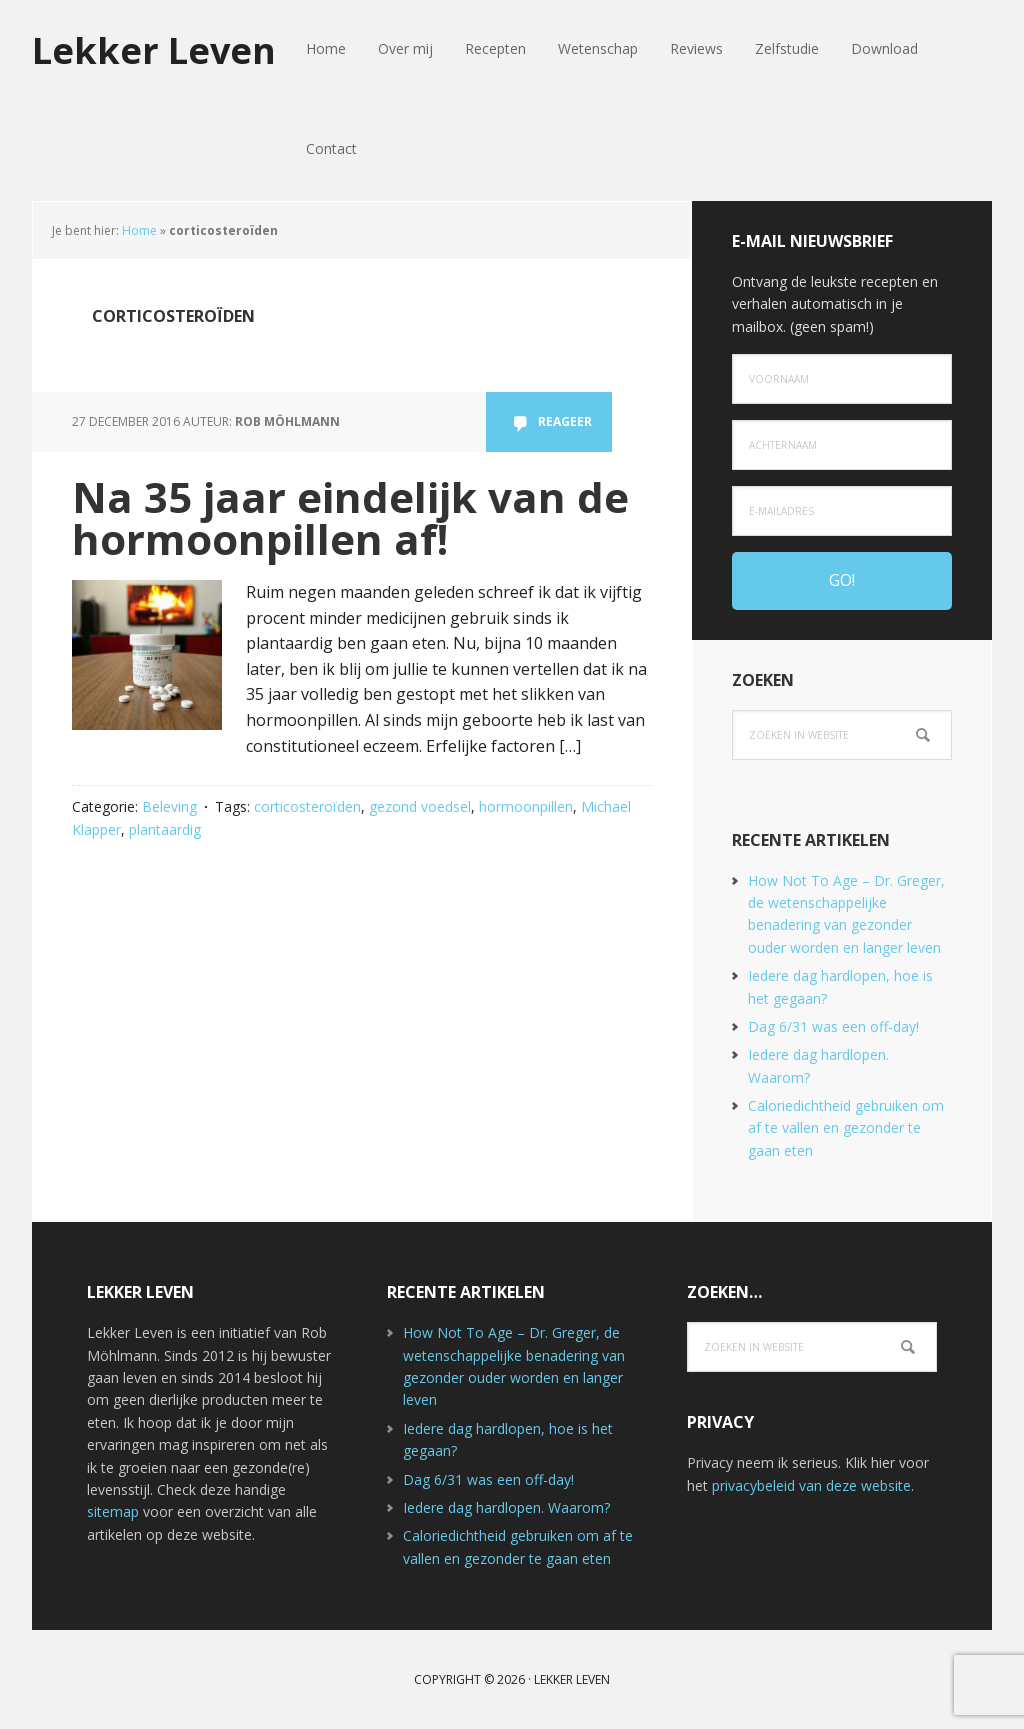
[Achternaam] (842, 445)
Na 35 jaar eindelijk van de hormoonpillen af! (350, 517)
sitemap (113, 1511)
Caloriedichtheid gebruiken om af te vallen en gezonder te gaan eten (846, 1128)
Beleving (169, 806)
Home (139, 230)
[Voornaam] (842, 379)
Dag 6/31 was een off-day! (833, 1026)
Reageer (565, 421)
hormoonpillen (526, 806)
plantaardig (165, 829)
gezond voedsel (420, 806)
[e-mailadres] (842, 511)
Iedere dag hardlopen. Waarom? (506, 1507)
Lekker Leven (154, 49)
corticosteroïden (307, 806)
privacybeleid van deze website (811, 1485)
